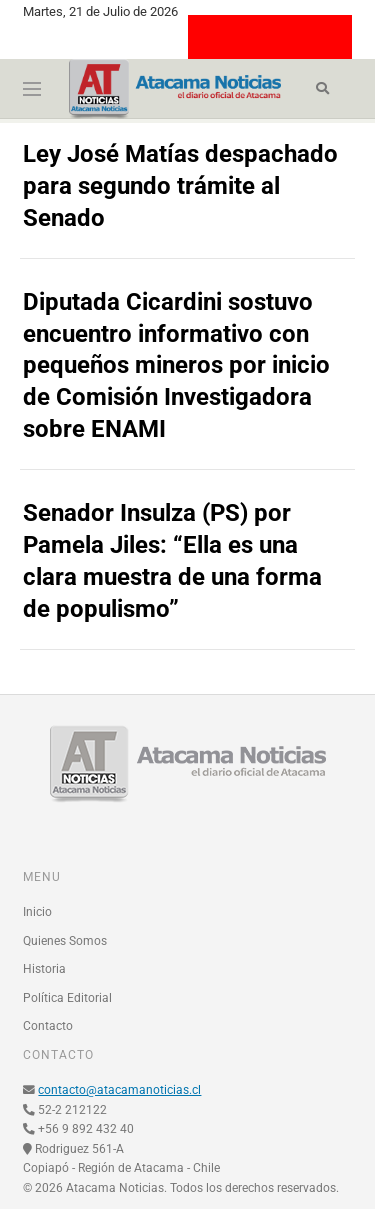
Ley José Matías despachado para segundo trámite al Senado (180, 186)
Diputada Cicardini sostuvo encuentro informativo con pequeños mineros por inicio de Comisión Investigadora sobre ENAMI (176, 366)
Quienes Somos (65, 941)
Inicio (37, 912)
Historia (44, 969)
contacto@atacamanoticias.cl (119, 1090)
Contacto (48, 1026)
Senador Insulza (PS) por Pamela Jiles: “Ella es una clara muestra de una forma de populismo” (172, 561)
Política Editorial (67, 998)
